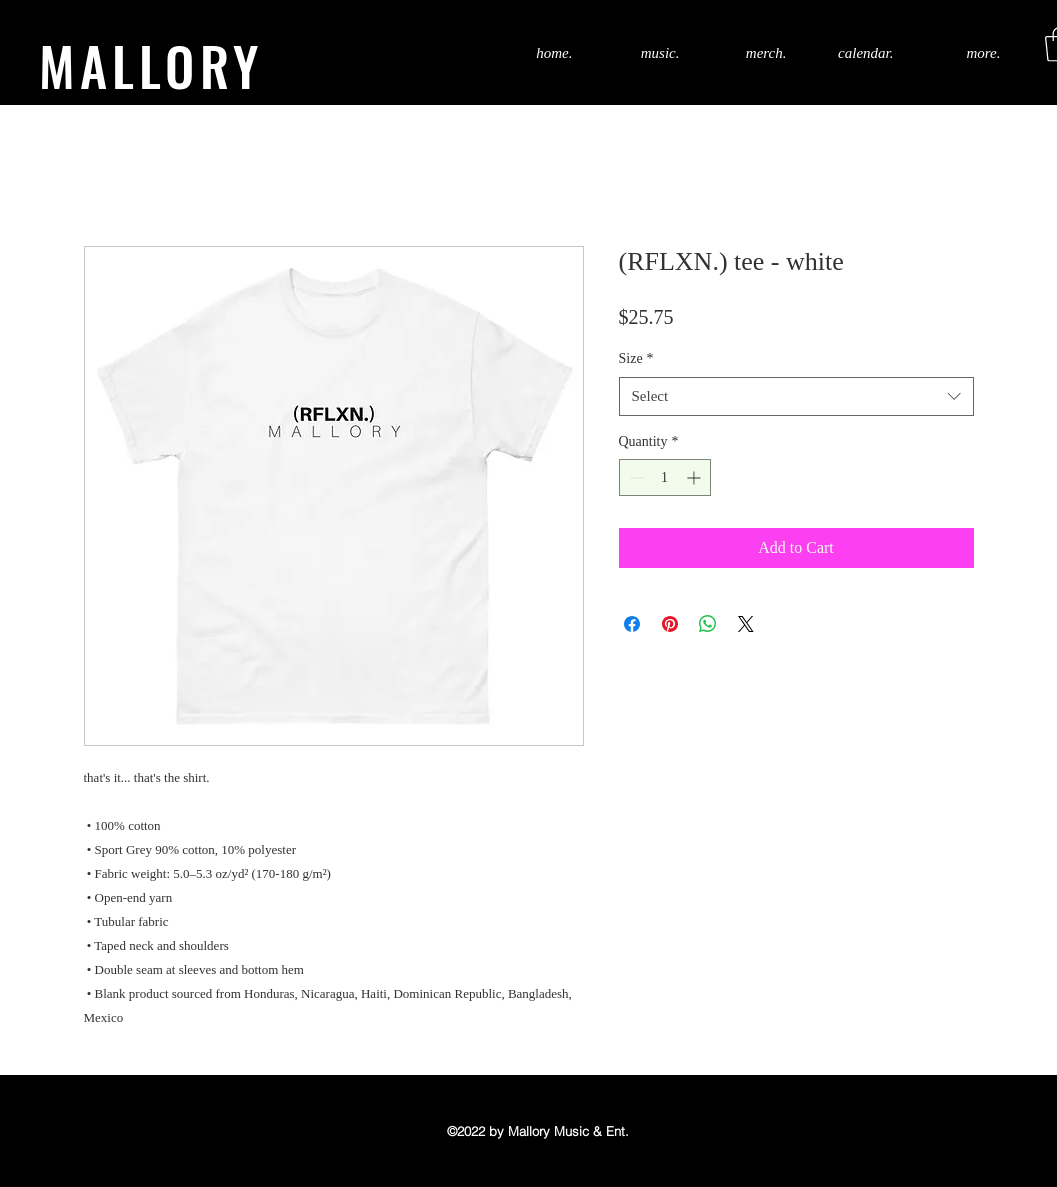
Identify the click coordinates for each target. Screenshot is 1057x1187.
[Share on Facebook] (632, 624)
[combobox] (796, 396)
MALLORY (151, 65)
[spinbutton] (665, 477)
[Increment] (695, 477)
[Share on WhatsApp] (708, 624)
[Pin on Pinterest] (670, 624)
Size (636, 358)
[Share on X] (746, 624)
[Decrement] (634, 477)
